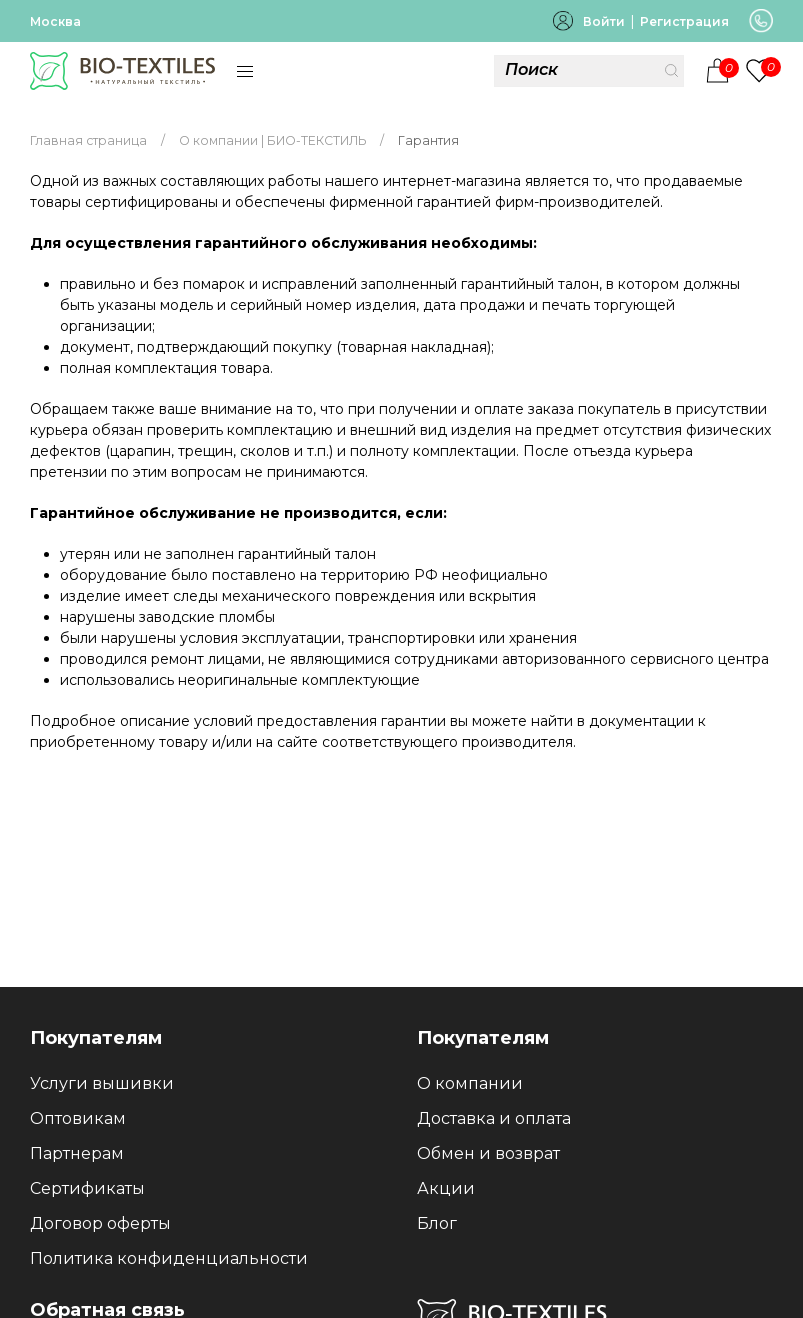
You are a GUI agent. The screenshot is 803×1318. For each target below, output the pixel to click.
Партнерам (77, 1153)
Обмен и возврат (488, 1153)
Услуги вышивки (102, 1083)
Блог (437, 1223)
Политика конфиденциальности (169, 1258)
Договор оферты (100, 1223)
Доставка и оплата (494, 1118)
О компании (470, 1083)
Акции (446, 1188)
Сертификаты (87, 1188)
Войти (604, 21)
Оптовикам (78, 1118)
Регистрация (684, 21)
